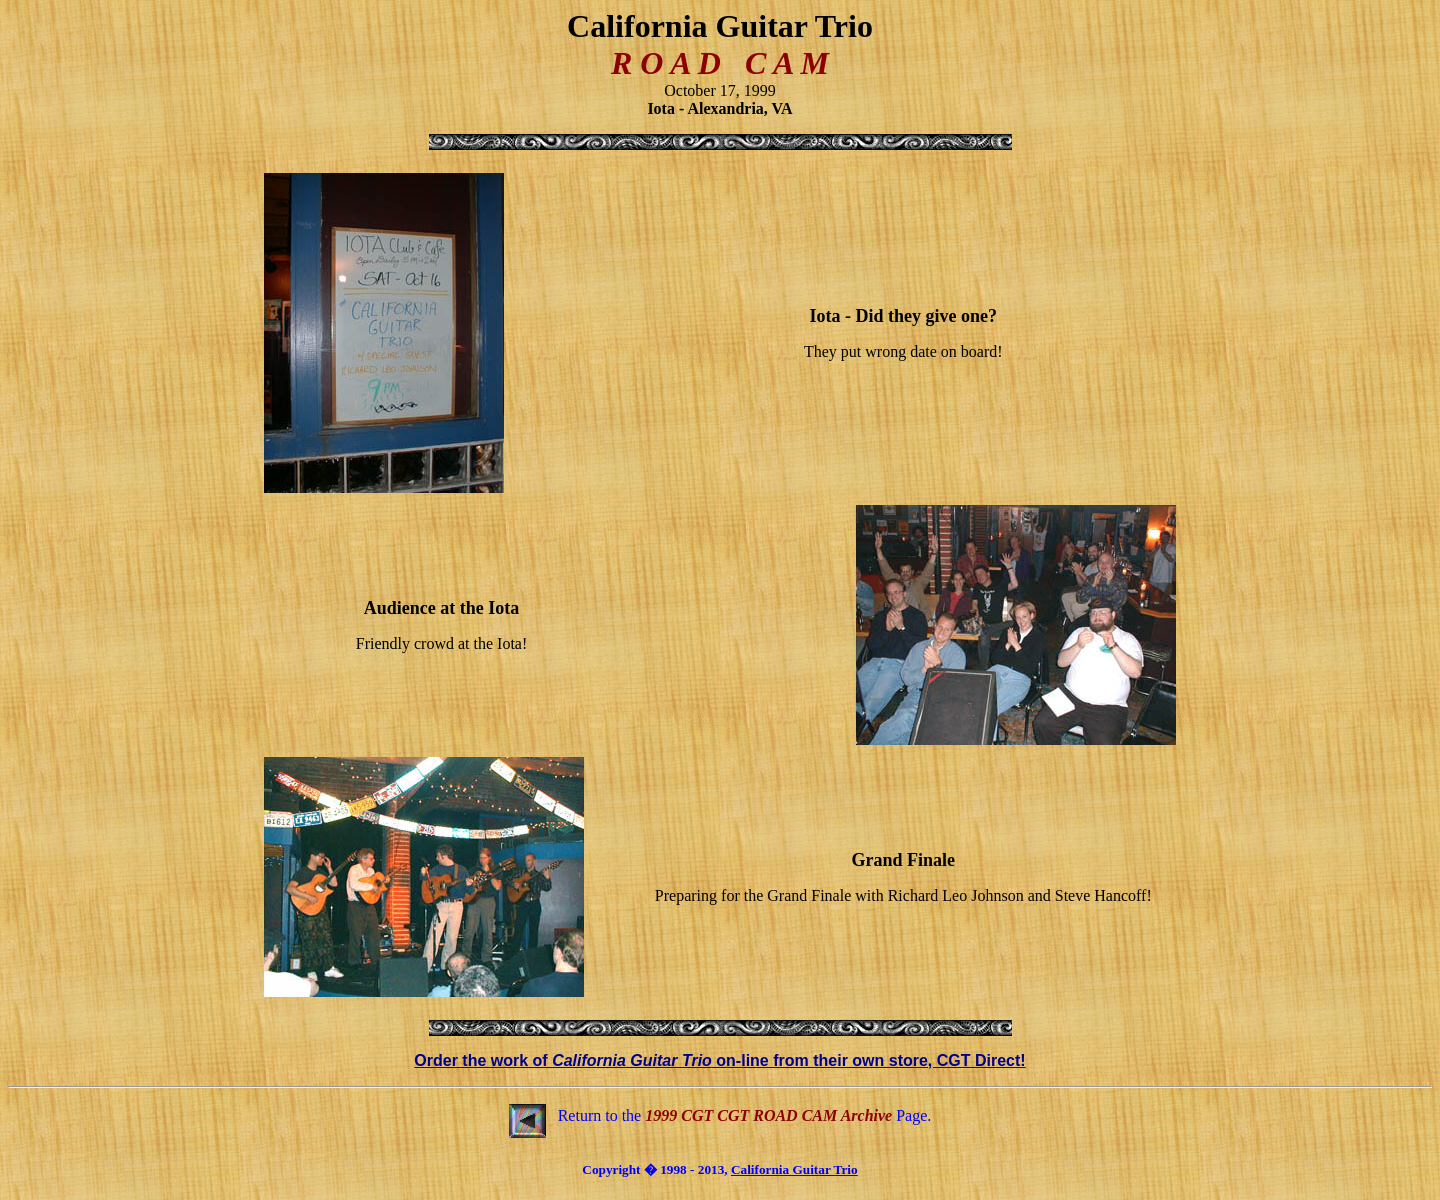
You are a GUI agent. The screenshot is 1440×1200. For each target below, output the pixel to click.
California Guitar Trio (794, 1169)
